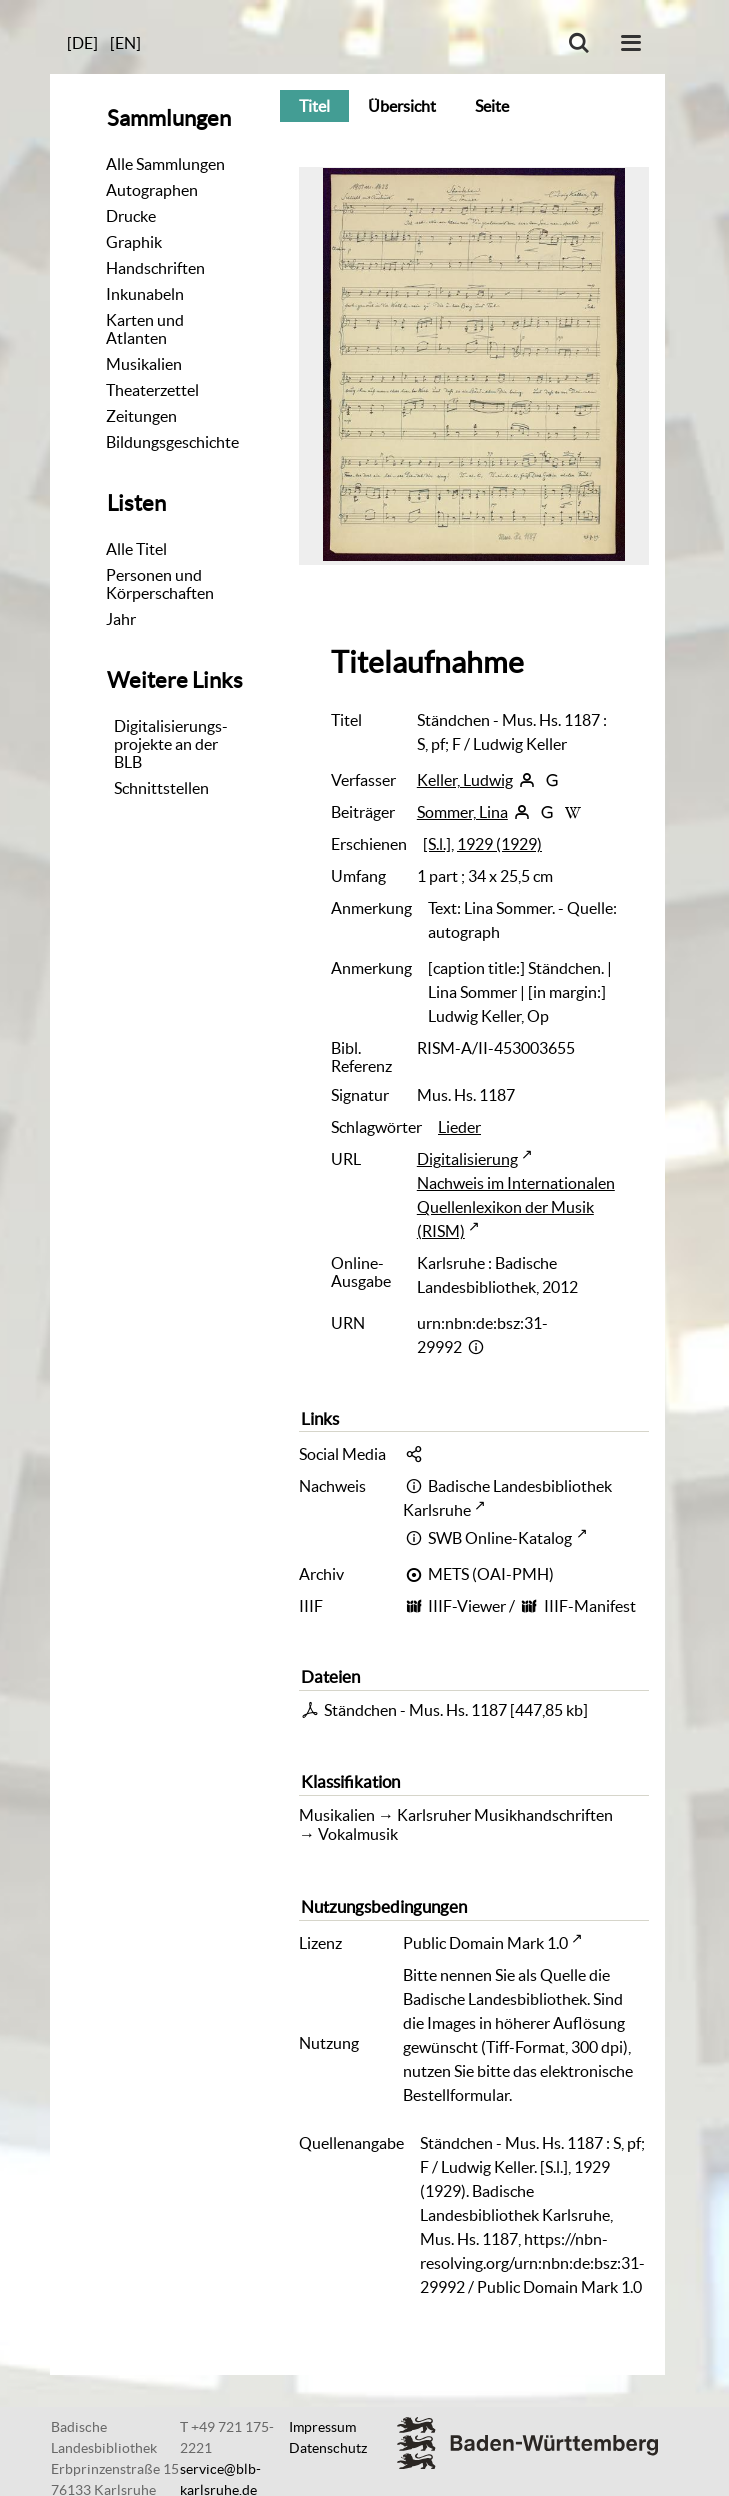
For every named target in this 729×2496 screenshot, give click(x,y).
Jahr (121, 619)
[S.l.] (437, 844)
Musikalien (144, 364)
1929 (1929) (499, 844)
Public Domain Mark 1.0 (485, 1943)
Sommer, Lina (462, 812)
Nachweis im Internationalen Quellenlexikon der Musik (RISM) (516, 1207)
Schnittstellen (161, 788)
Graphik (134, 242)
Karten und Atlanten (145, 329)
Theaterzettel (152, 390)
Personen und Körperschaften (160, 584)
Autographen (152, 190)
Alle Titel (136, 549)
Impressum (322, 2427)
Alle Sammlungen (165, 164)
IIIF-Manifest (590, 1606)
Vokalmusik (358, 1834)
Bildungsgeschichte (172, 442)
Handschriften (155, 268)
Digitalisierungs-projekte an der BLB (171, 744)
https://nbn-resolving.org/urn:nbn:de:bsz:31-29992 (532, 2263)
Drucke (131, 216)
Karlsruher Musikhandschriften (505, 1815)
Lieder (459, 1127)
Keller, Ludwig (465, 780)
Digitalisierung (467, 1159)
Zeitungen (141, 416)
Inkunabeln (145, 294)
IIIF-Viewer (467, 1606)
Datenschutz (328, 2448)
